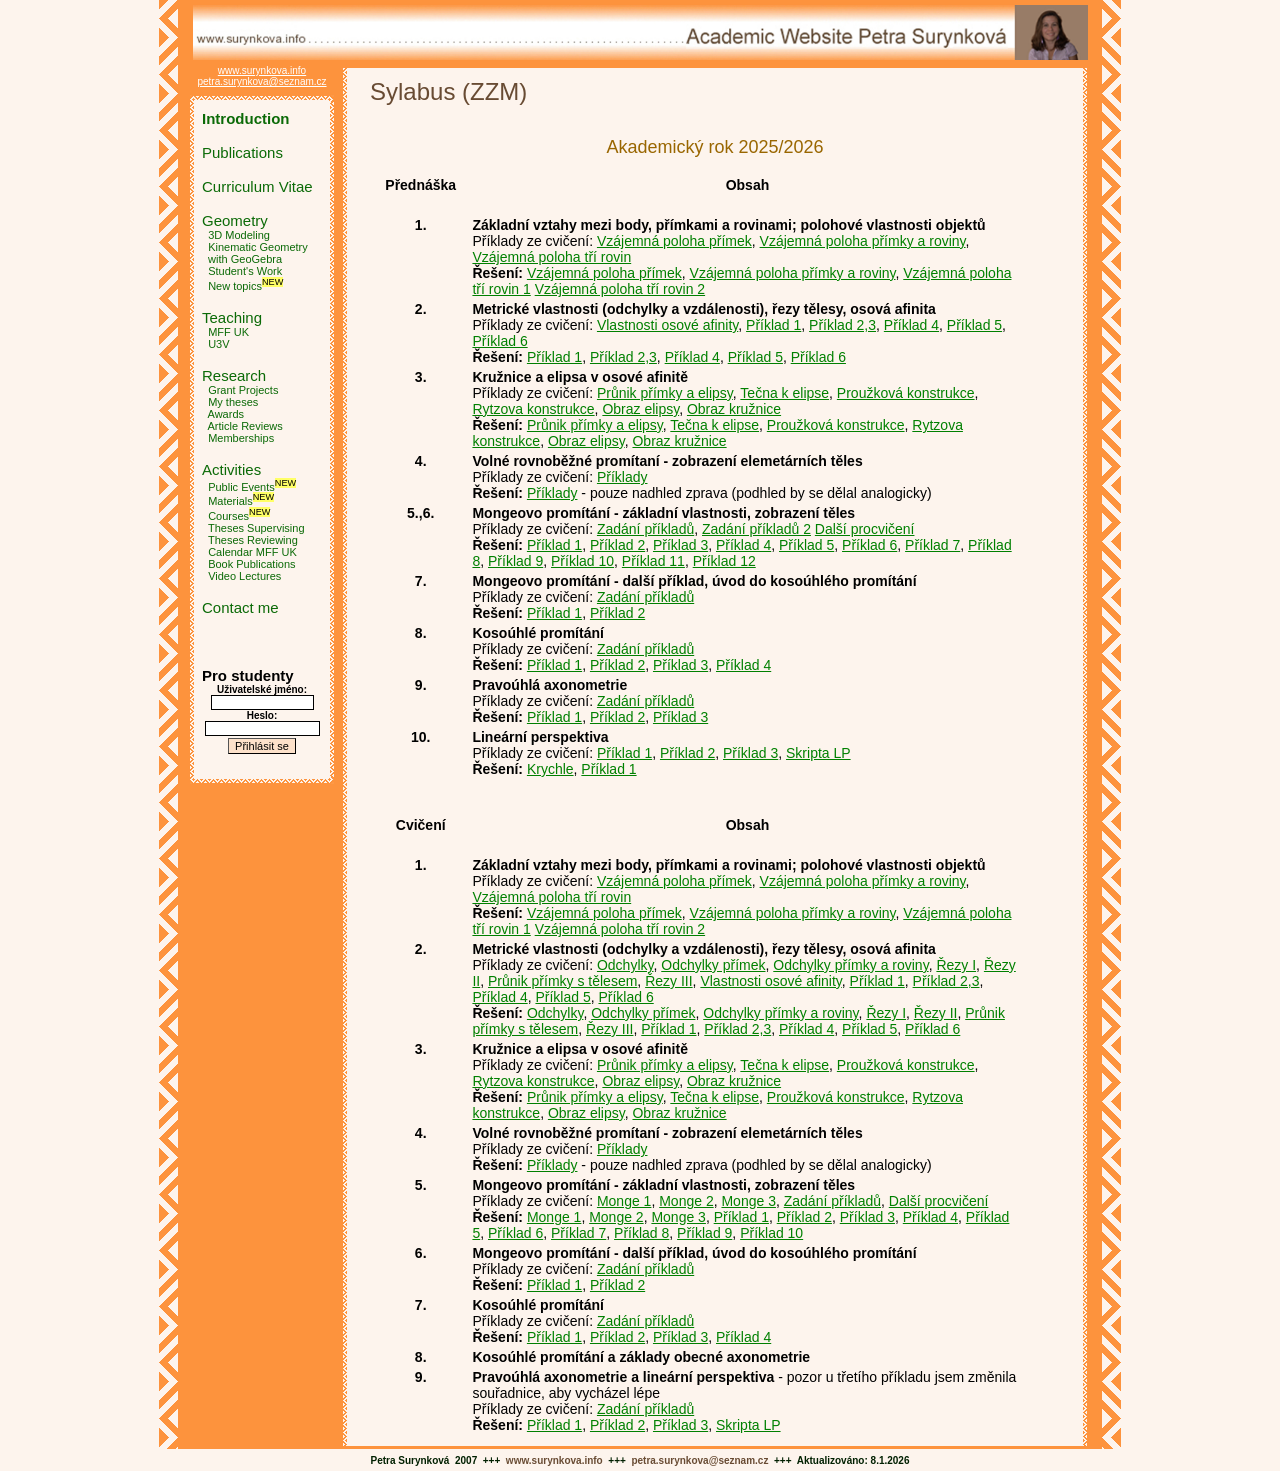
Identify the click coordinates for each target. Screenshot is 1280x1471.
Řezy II (936, 1013)
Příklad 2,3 (842, 325)
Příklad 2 (617, 545)
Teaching (232, 317)
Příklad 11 (653, 561)
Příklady (622, 477)
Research (234, 375)
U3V (218, 344)
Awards (226, 414)
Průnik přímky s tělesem (562, 981)
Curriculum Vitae (257, 186)
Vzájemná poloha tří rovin (551, 257)
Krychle (550, 769)
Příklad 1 (773, 325)
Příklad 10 (582, 561)
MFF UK (228, 332)
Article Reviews (245, 426)
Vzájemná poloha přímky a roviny (863, 241)
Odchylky (625, 965)
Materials (230, 501)
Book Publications (251, 564)
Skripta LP (818, 753)
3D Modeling (239, 235)
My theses (233, 402)
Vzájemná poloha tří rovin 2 (620, 289)
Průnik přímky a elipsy (665, 393)
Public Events (241, 486)
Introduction (245, 118)
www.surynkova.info (262, 70)
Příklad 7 (932, 545)
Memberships (241, 438)
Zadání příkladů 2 (756, 529)
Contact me (240, 607)
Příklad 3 (680, 545)
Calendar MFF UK (252, 552)
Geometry (235, 220)
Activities (231, 469)
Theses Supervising (256, 528)
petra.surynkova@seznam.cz (261, 81)
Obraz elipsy (640, 409)
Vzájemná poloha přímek (674, 241)
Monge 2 (686, 1201)
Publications (242, 152)
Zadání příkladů (645, 529)
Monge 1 (624, 1201)
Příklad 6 (499, 341)
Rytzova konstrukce (533, 409)
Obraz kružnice (734, 409)
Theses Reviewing (253, 540)
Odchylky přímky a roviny (850, 965)
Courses (228, 516)
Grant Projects (243, 390)
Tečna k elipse (784, 393)
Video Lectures (244, 576)
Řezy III (668, 981)
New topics (235, 286)
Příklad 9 (515, 561)
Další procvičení (865, 529)
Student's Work (245, 271)
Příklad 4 (911, 325)
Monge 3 (748, 1201)
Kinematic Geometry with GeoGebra (255, 253)
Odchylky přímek (713, 965)
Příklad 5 (974, 325)
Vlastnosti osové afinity (667, 325)
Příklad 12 (724, 561)
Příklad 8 (641, 1233)
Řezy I (956, 965)
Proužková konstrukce (906, 393)
